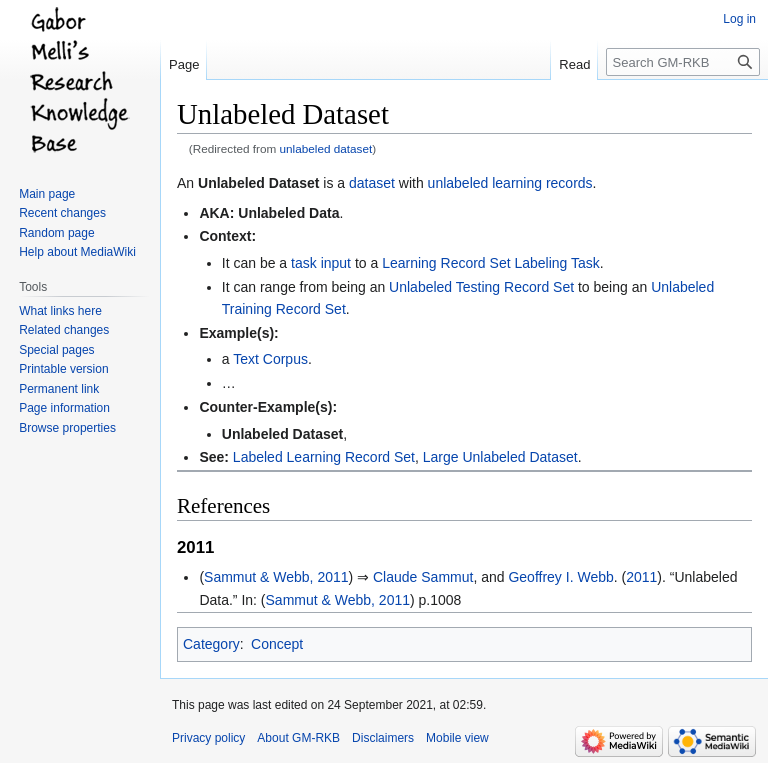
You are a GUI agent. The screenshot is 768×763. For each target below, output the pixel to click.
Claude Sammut (423, 577)
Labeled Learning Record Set (324, 457)
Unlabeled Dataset (258, 183)
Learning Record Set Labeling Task (491, 263)
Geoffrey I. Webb (560, 577)
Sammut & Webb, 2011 (276, 577)
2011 (641, 577)
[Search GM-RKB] (683, 62)
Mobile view (457, 738)
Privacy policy (208, 738)
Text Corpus (270, 359)
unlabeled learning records (510, 183)
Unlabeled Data (288, 213)
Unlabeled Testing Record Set (481, 287)
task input (321, 263)
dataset (372, 183)
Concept (277, 644)
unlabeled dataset (326, 148)
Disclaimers (383, 738)
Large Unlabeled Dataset (500, 457)
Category (211, 644)
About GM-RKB (298, 738)
